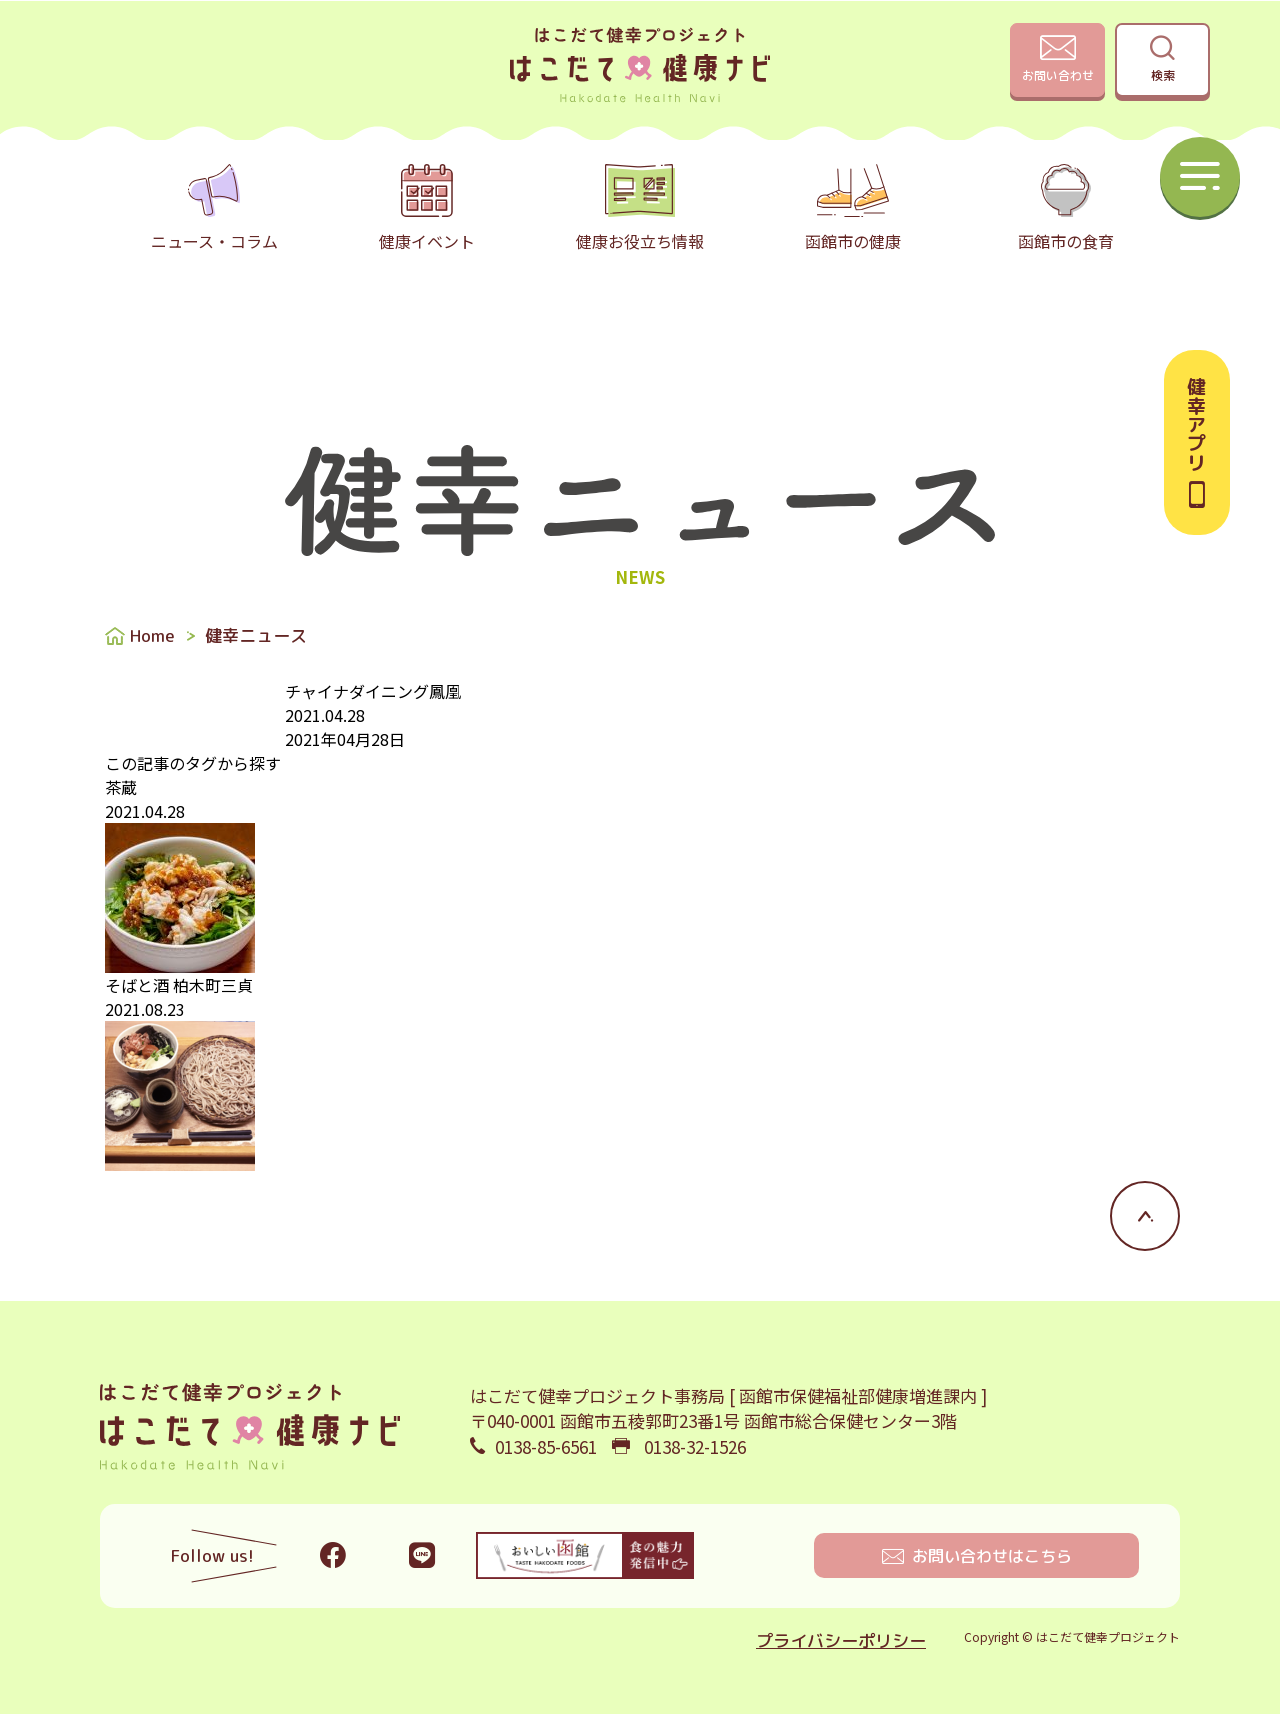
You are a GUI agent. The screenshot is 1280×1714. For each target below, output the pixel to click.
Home (152, 635)
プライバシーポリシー (841, 1640)
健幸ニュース (256, 635)
